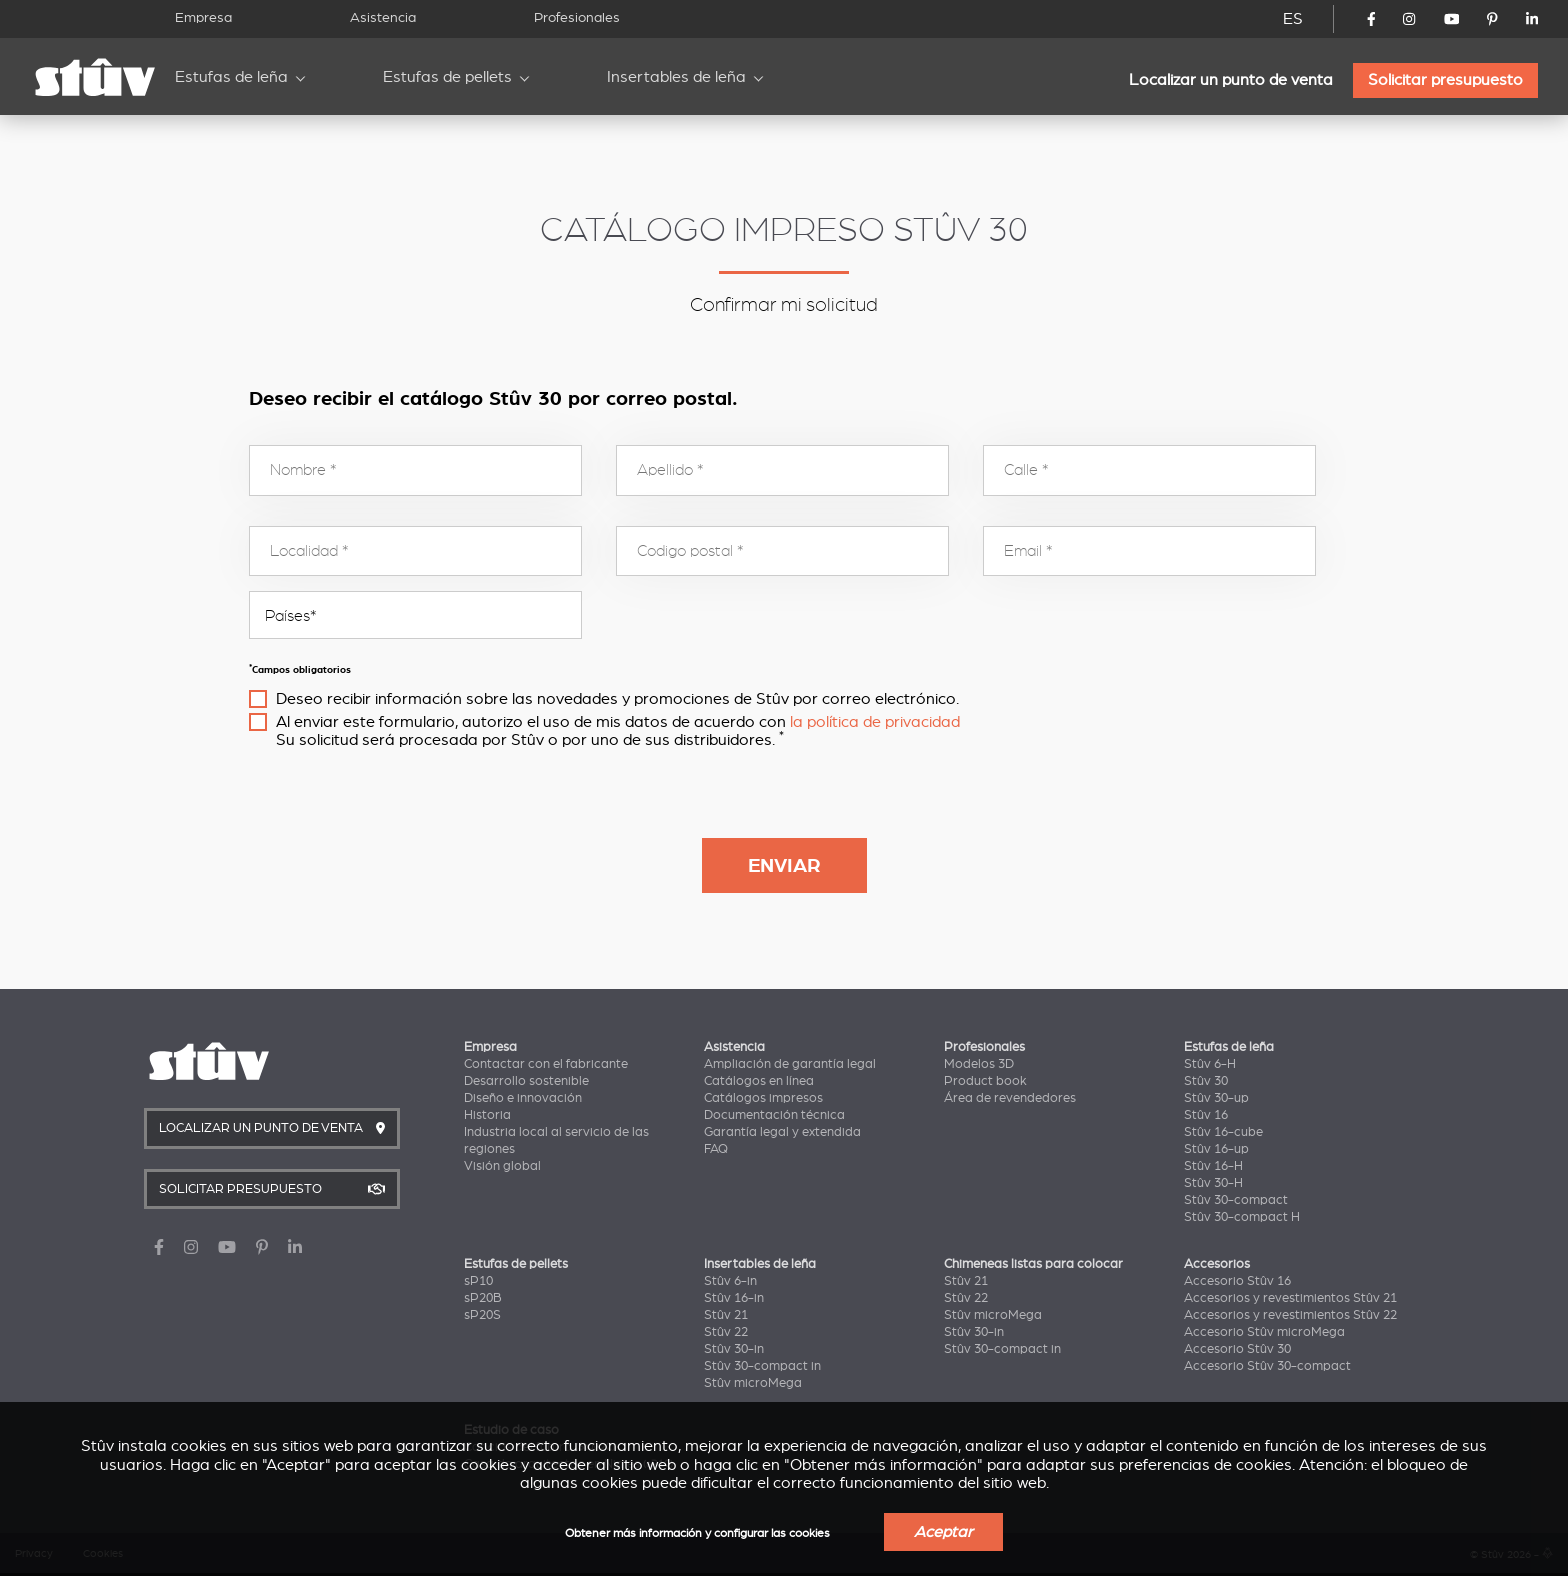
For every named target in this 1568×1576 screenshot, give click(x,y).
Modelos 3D (979, 1064)
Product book (985, 1081)
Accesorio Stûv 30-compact (1267, 1366)
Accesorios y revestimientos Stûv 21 (1290, 1298)
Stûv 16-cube (1223, 1132)
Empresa (203, 17)
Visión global (502, 1166)
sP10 (478, 1281)
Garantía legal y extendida (782, 1132)
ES (1293, 19)
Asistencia (383, 17)
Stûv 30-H (1213, 1183)
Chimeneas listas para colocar (1033, 1264)
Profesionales (577, 17)
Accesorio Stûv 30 (1237, 1349)
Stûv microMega (753, 1383)
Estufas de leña (231, 77)
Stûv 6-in (730, 1281)
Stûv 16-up (1216, 1149)
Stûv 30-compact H (1242, 1217)
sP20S (482, 1315)
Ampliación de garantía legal (790, 1064)
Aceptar (943, 1532)
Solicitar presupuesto (1445, 80)
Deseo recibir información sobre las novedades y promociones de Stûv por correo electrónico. (617, 699)
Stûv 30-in (734, 1349)
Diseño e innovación (523, 1098)
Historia (487, 1115)
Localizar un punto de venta (1231, 80)
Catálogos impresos (763, 1098)
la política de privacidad (875, 722)
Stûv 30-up (1216, 1098)
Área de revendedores (1010, 1098)
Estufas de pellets (447, 77)
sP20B (483, 1298)
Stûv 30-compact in (762, 1366)
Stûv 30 (1206, 1081)
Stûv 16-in (734, 1298)
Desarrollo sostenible (526, 1081)
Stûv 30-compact (1236, 1200)
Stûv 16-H (1213, 1166)
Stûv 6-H (1210, 1064)
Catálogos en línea (759, 1081)
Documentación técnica (774, 1115)
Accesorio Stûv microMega (1264, 1332)
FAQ (716, 1149)
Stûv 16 (1206, 1115)
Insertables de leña (676, 77)
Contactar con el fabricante (546, 1064)
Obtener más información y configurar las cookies (697, 1533)
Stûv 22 (726, 1332)
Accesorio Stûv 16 (1237, 1281)
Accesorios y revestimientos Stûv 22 (1290, 1315)
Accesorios (1217, 1264)
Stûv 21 (726, 1315)
